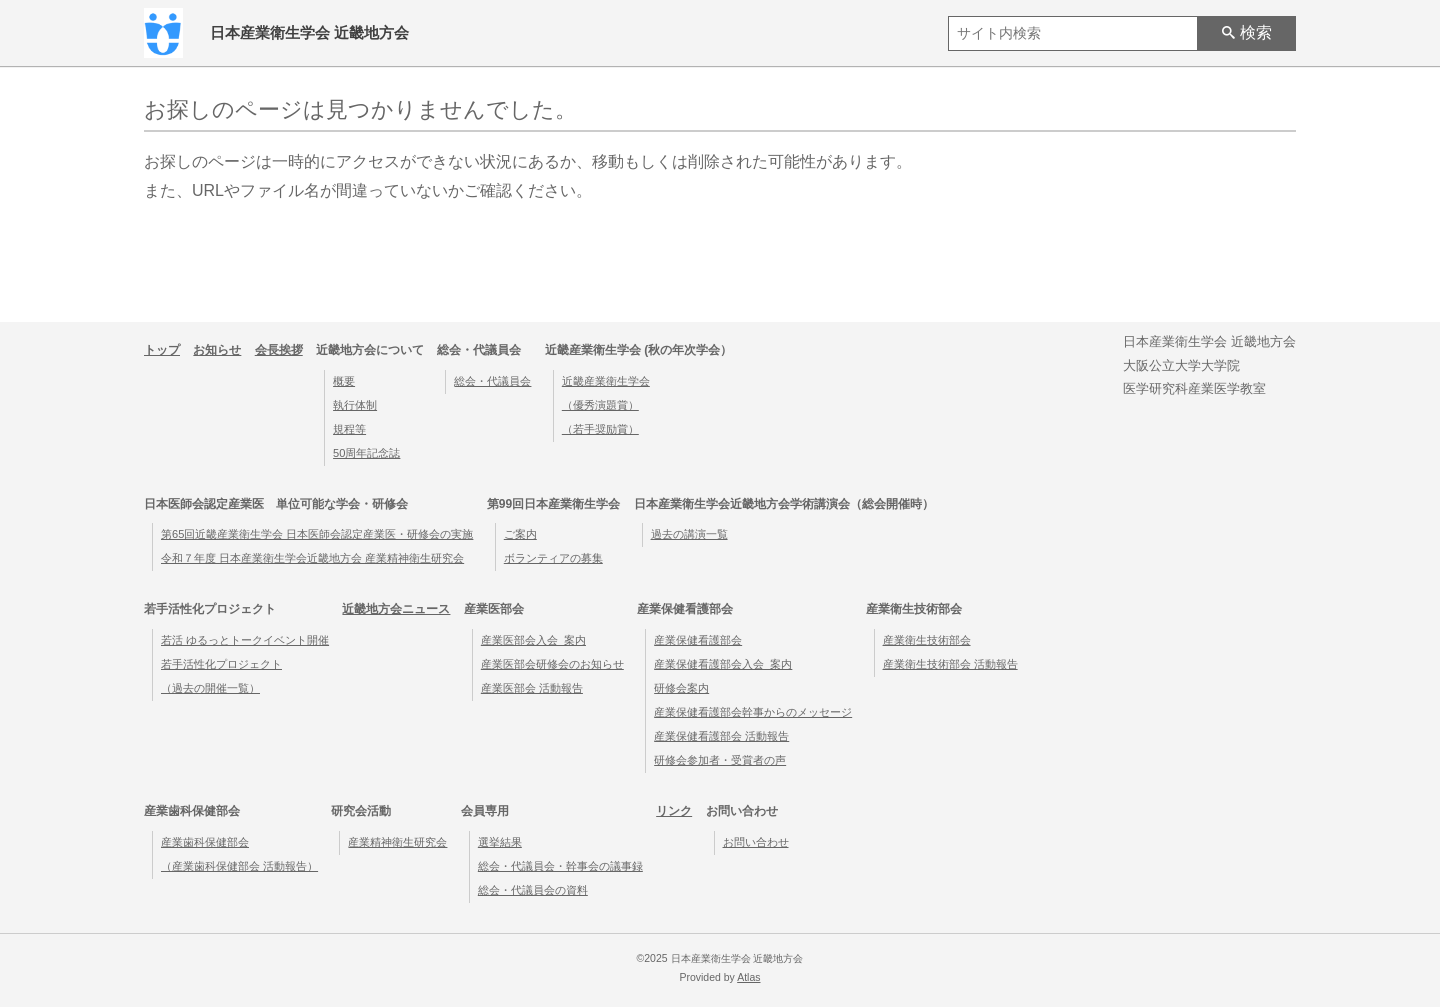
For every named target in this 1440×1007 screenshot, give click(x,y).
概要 (344, 381)
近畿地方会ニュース (396, 609)
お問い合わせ (756, 842)
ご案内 (520, 534)
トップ (162, 350)
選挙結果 (500, 842)
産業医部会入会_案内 (533, 640)
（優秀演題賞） (600, 405)
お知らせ (217, 350)
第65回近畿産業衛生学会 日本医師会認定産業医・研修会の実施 (317, 534)
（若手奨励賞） (600, 429)
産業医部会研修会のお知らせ (552, 664)
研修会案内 (681, 688)
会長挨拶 (279, 350)
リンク (674, 811)
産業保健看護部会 (698, 640)
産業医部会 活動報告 (532, 688)
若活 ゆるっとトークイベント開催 (245, 640)
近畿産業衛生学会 (606, 381)
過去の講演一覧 (689, 534)
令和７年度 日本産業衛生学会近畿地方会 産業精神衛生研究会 (312, 558)
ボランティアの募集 (553, 558)
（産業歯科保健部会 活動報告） (239, 866)
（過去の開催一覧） (210, 688)
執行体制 (355, 405)
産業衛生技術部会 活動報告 (950, 664)
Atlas (748, 977)
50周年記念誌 (366, 453)
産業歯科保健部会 (205, 842)
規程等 (349, 429)
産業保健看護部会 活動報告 (721, 736)
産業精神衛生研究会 (397, 842)
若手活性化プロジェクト (221, 664)
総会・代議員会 (492, 381)
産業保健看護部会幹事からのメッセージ (753, 712)
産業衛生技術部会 (927, 640)
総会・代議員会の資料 (533, 890)
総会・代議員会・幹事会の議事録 (560, 866)
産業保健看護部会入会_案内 (723, 664)
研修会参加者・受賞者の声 (720, 760)
